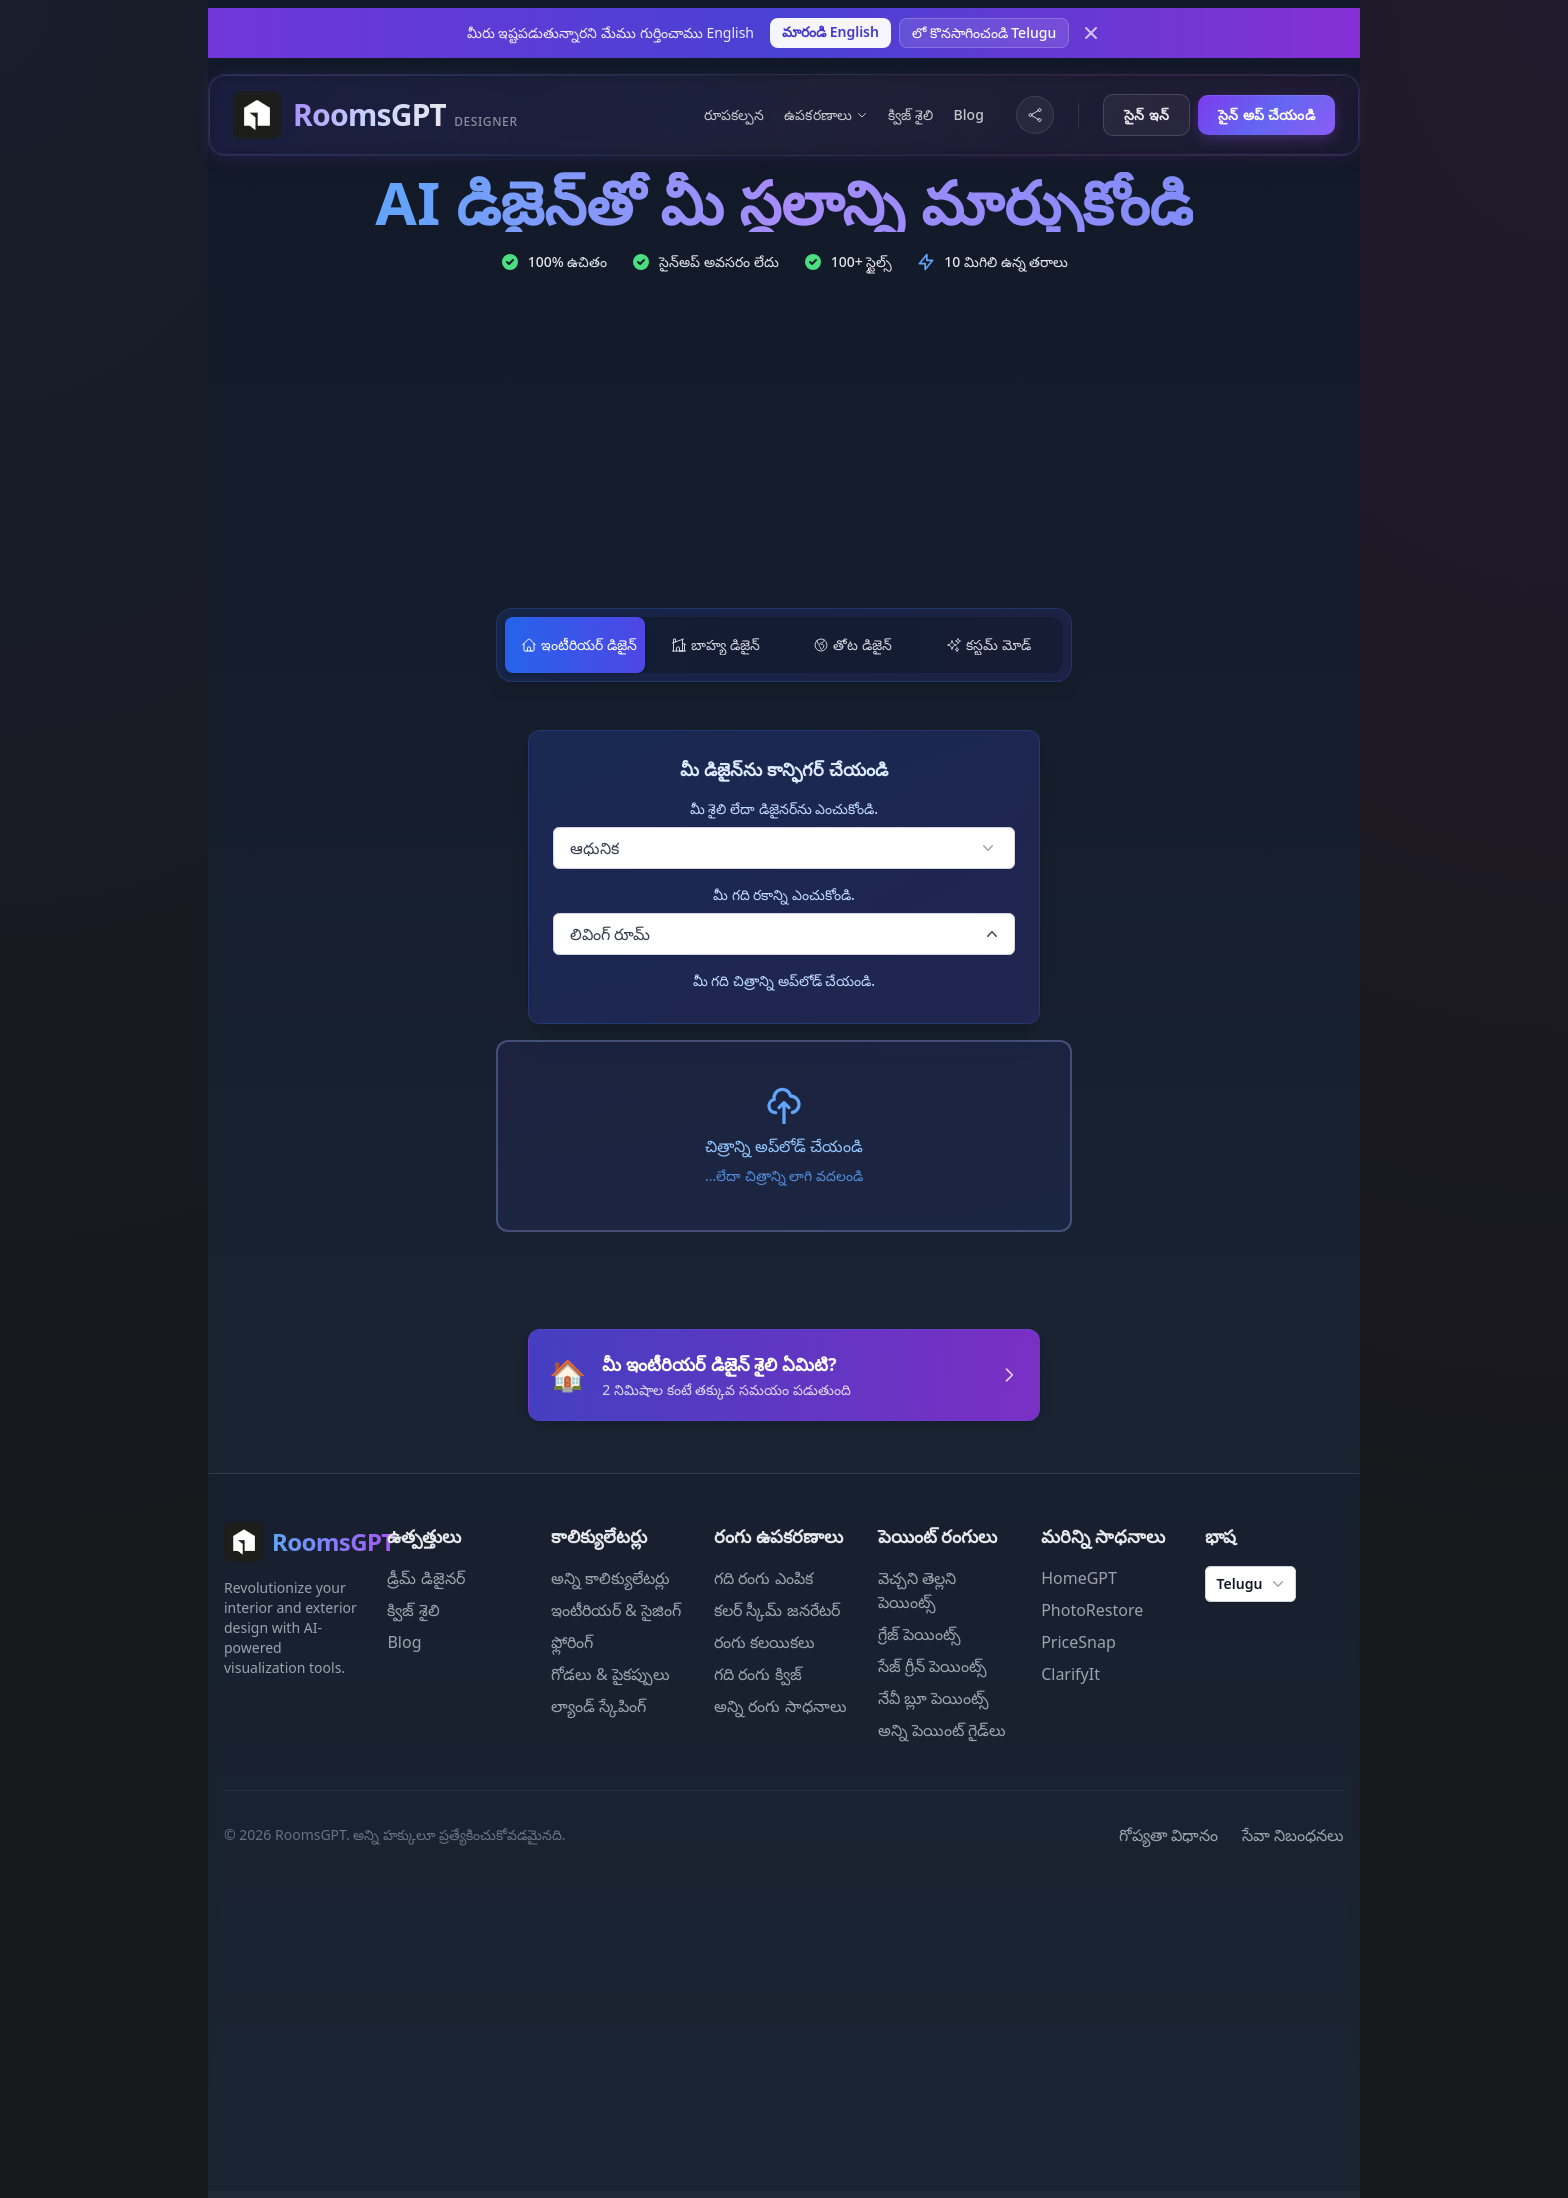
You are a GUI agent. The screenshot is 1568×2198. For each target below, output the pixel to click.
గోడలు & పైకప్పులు (610, 1673)
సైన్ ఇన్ (1146, 114)
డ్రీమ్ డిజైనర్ (425, 1577)
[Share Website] (1035, 115)
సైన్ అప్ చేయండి (1266, 114)
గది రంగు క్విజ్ (757, 1673)
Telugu (1253, 1583)
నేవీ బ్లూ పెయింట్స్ (933, 1697)
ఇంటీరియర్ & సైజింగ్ (616, 1609)
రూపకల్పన (734, 114)
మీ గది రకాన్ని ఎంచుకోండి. (784, 894)
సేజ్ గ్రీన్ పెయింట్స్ (932, 1665)
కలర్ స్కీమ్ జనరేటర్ (776, 1609)
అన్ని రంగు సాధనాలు (780, 1705)
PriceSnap (1078, 1641)
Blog (968, 114)
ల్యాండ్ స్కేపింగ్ (598, 1705)
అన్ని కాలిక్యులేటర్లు (610, 1577)
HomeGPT (1079, 1577)
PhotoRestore (1092, 1609)
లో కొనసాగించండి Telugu (984, 32)
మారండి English (830, 31)
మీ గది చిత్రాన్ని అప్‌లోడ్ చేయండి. (784, 980)
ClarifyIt (1070, 1673)
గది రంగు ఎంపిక (763, 1577)
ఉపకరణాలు (826, 114)
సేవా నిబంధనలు (1293, 1834)
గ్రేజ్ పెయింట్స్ (919, 1633)
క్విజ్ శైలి (910, 114)
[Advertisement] (784, 444)
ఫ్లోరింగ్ (572, 1641)
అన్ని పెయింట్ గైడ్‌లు (942, 1729)
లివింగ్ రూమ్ (786, 934)
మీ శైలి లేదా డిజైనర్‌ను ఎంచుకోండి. (784, 808)
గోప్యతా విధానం (1168, 1834)
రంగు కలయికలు (764, 1641)
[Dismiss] (1091, 33)
